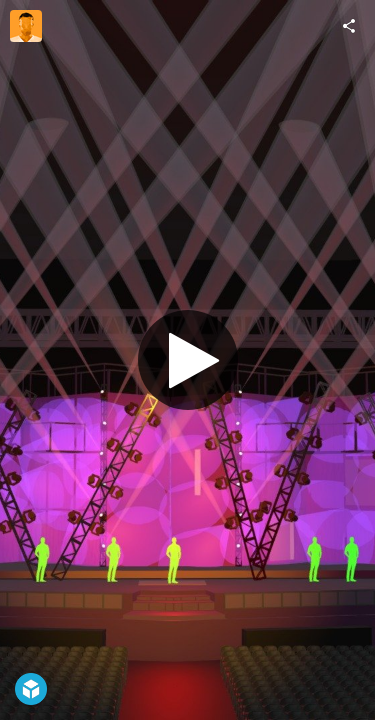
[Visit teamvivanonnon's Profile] (26, 26)
